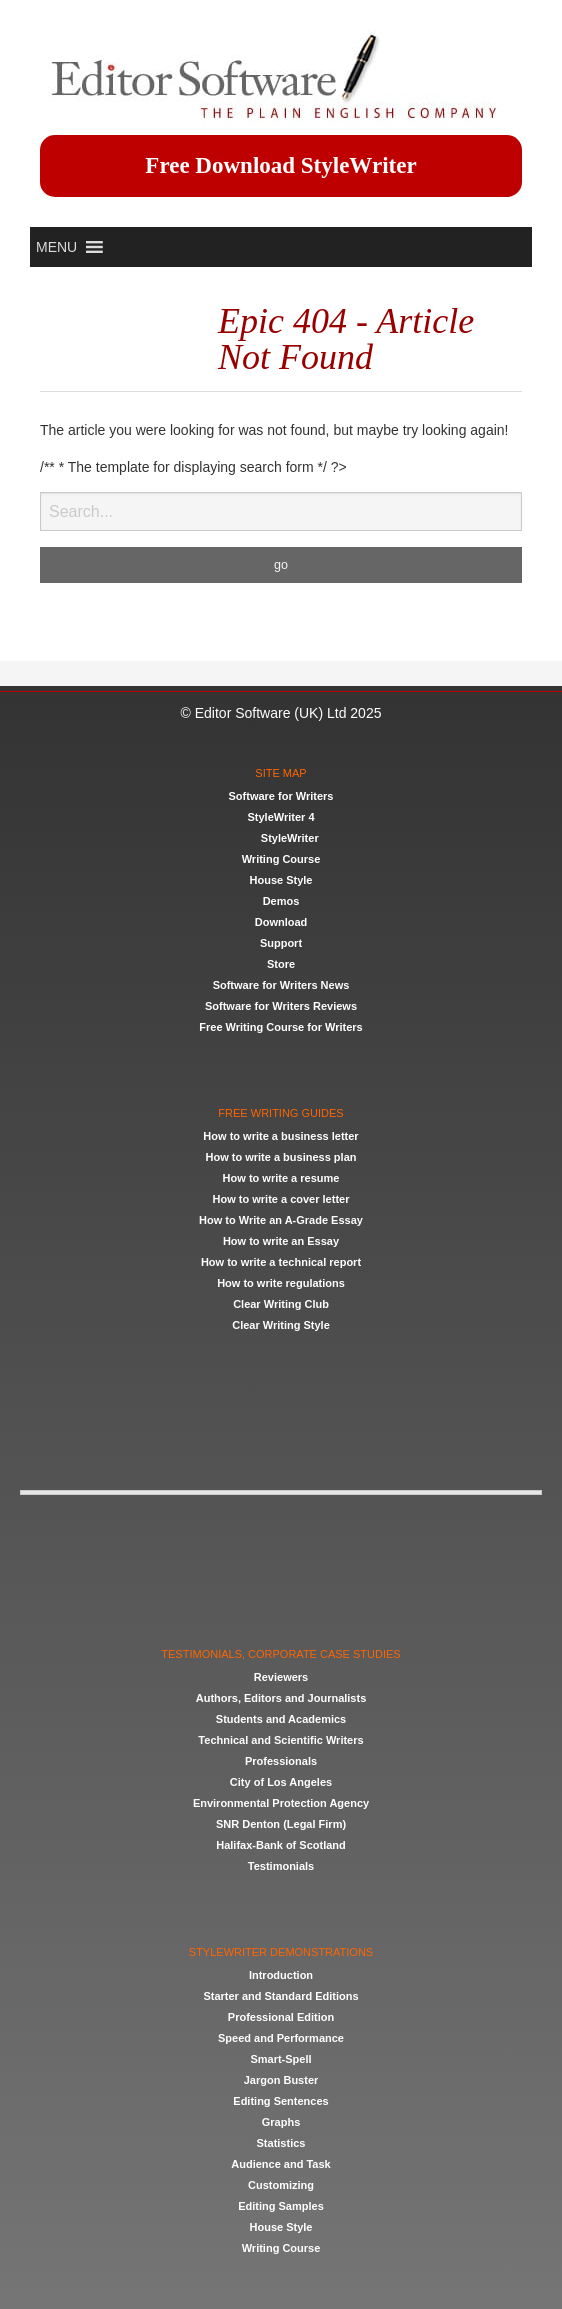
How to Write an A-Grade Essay (281, 1220)
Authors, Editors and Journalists (281, 1698)
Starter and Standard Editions (280, 1996)
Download (281, 922)
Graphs (281, 2122)
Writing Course (281, 859)
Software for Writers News (281, 985)
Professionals (281, 1761)
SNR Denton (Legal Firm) (281, 1824)
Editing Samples (281, 2206)
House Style (281, 880)
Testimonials (281, 1866)
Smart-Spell (280, 2059)
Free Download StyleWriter (280, 165)
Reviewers (281, 1677)
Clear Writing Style (281, 1325)
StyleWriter (290, 838)
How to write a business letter (280, 1136)
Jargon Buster (281, 2080)
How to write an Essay (281, 1241)
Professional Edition (281, 2017)
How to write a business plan (281, 1157)
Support (281, 943)
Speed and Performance (281, 2038)
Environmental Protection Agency (281, 1803)
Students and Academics (281, 1719)
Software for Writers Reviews (281, 1006)
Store (281, 964)
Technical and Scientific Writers (280, 1740)
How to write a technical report (281, 1262)
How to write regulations (281, 1283)
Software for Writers (281, 796)
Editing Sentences (280, 2101)
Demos (281, 901)
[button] (56, 247)
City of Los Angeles (281, 1782)
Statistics (281, 2143)
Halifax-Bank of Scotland (281, 1845)
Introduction (281, 1975)
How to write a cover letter (281, 1199)
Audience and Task (280, 2164)
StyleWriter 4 (280, 817)
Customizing (281, 2185)
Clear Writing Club (281, 1304)
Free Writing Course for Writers (280, 1027)
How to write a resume (281, 1178)
